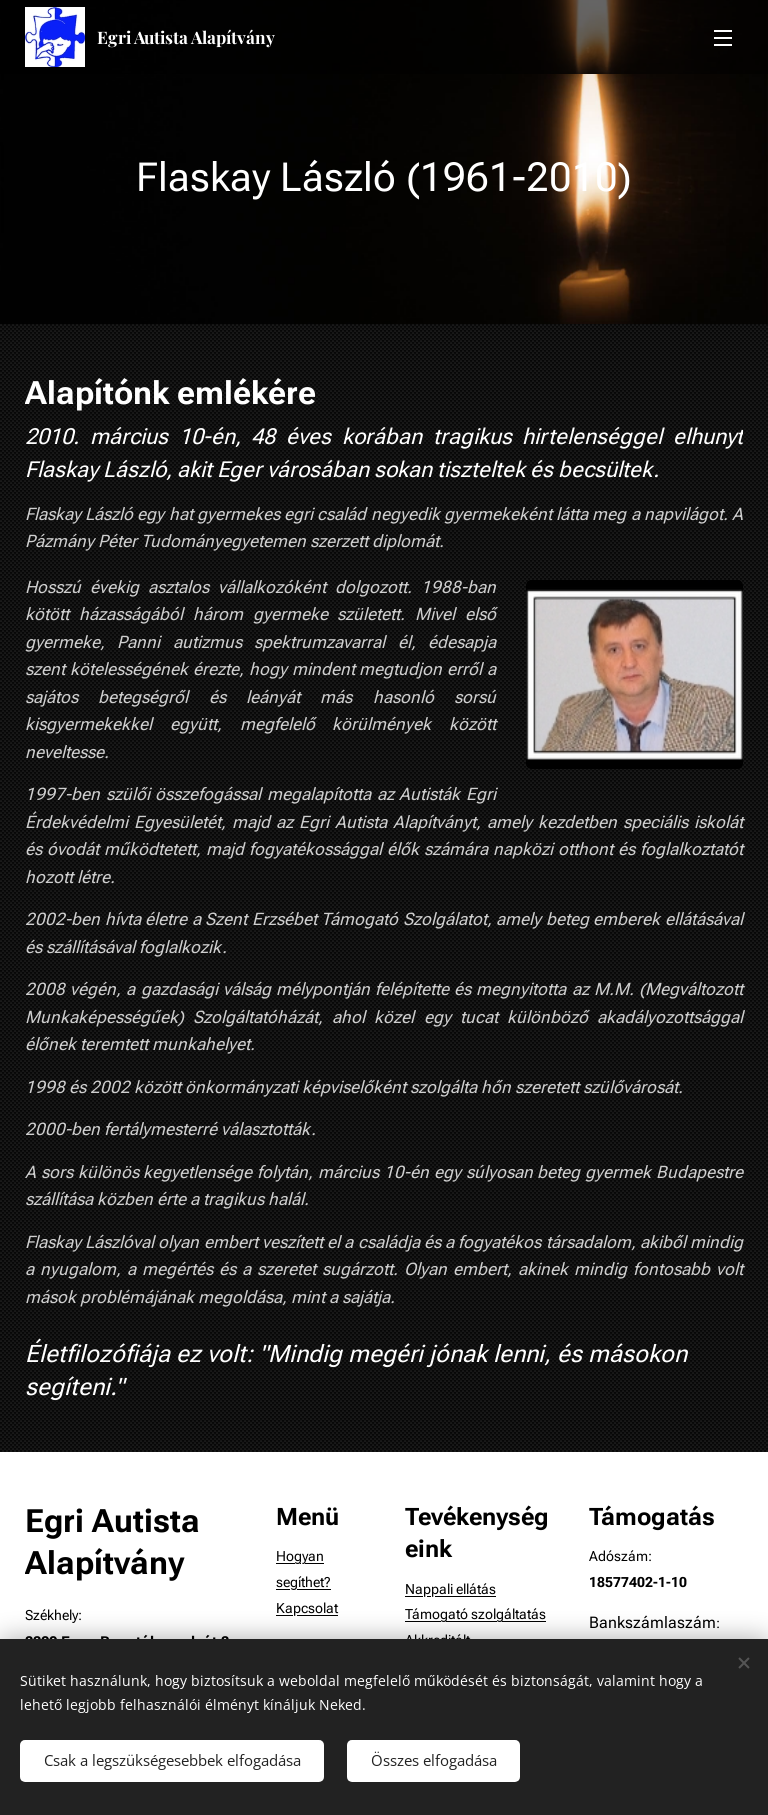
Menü (723, 38)
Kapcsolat (307, 1608)
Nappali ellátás (450, 1589)
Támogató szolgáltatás (475, 1615)
